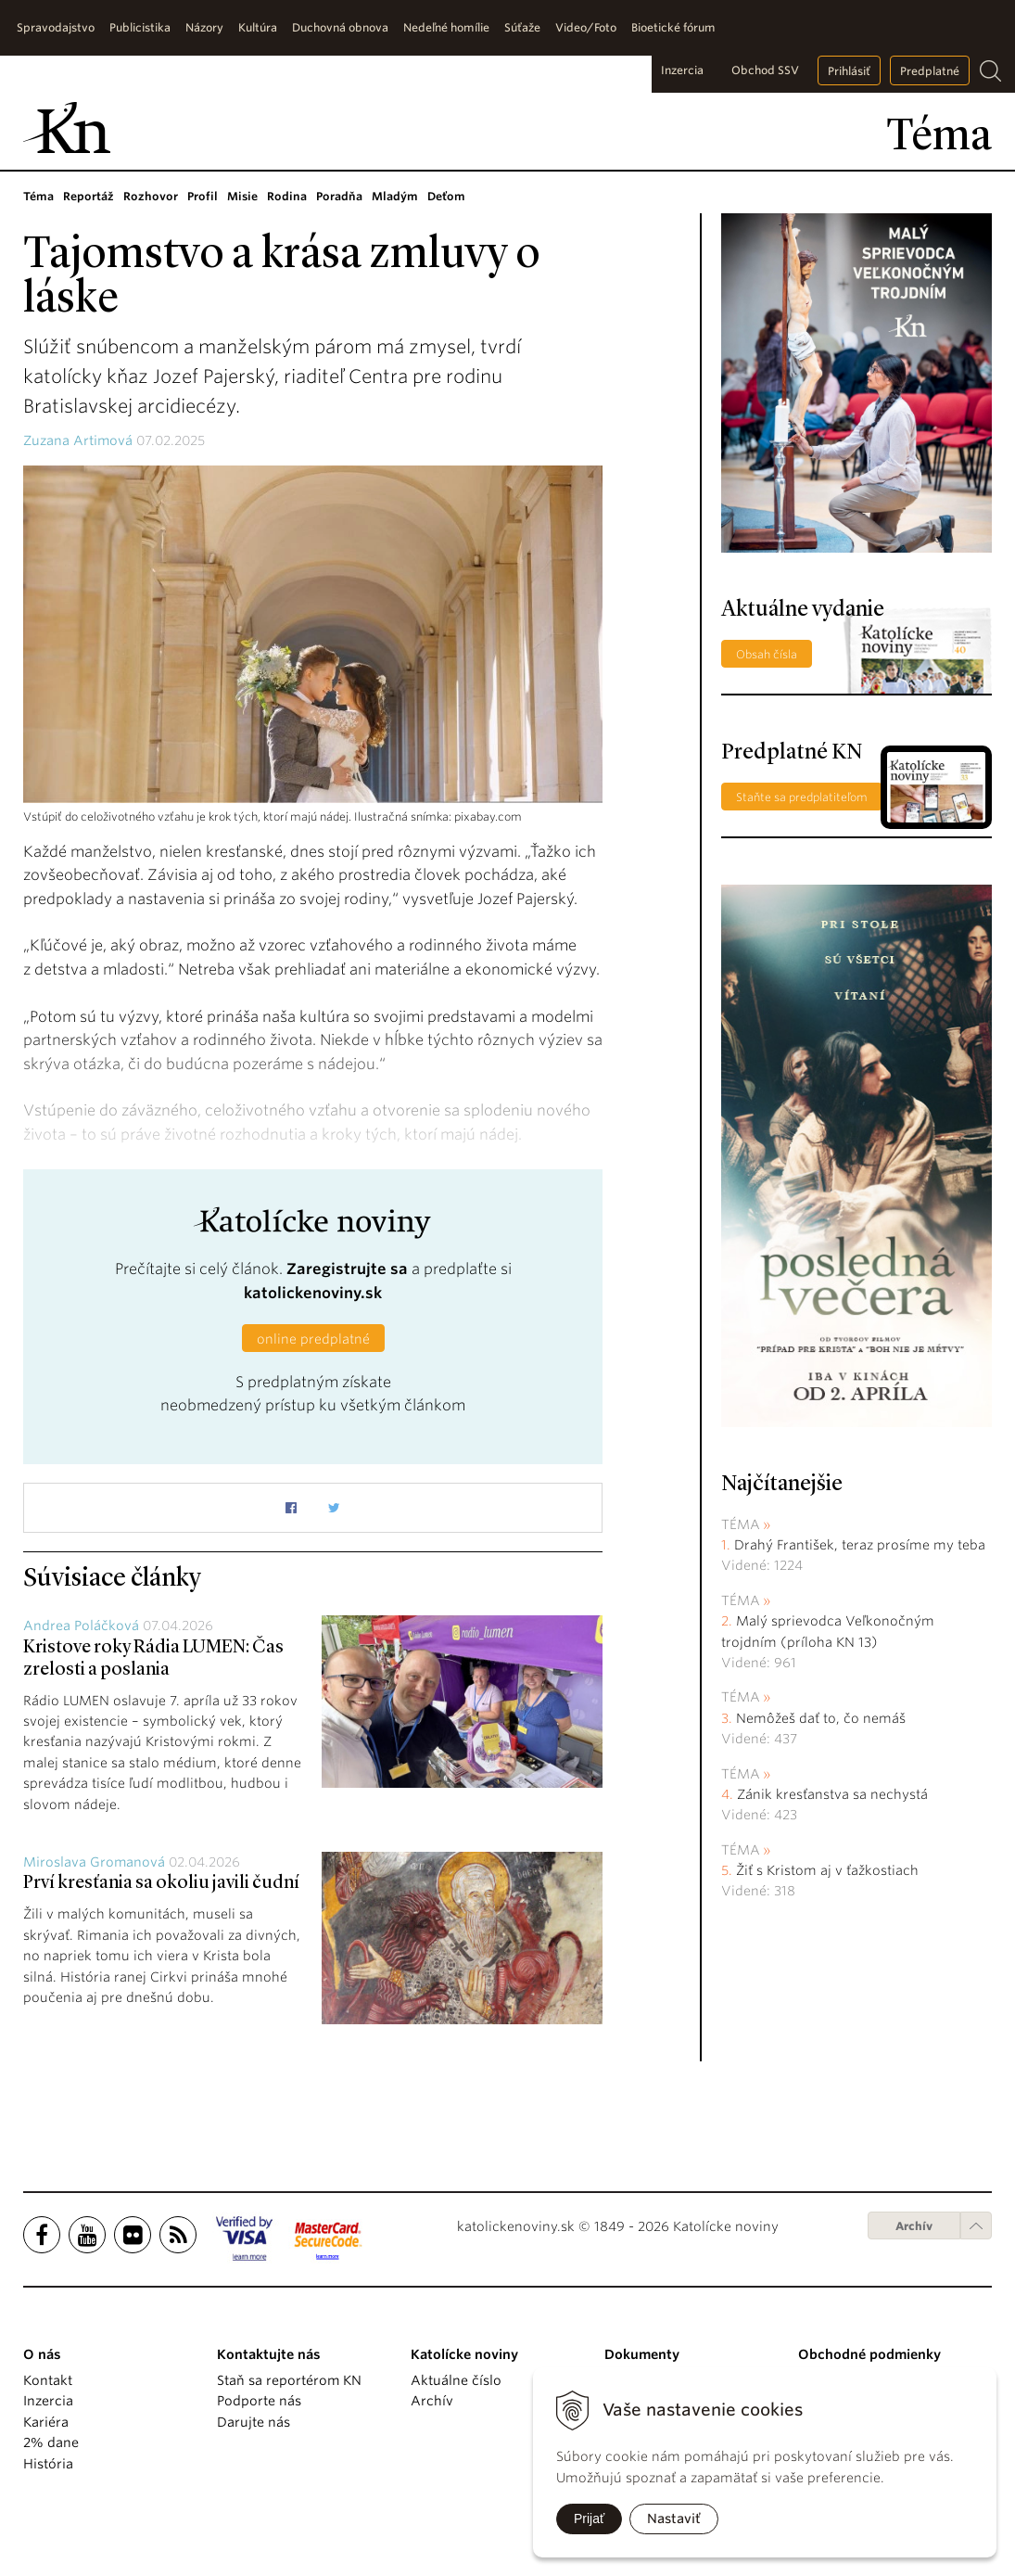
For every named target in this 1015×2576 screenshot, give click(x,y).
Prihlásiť (849, 71)
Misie (242, 196)
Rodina (287, 196)
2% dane (51, 2442)
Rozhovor (150, 196)
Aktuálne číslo (456, 2380)
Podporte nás (259, 2400)
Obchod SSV (765, 70)
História (48, 2463)
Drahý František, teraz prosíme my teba (859, 1544)
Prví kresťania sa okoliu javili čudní (161, 1883)
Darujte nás (253, 2422)
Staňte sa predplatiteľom (802, 797)
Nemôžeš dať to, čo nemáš (821, 1718)
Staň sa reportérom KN (289, 2380)
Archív (914, 2226)
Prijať (589, 2518)
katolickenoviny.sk (313, 1293)
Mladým (395, 196)
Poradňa (339, 196)
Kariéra (46, 2422)
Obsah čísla (766, 654)
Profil (202, 196)
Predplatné (929, 71)
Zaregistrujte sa (347, 1269)
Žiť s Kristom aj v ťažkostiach (827, 1870)
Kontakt (47, 2380)
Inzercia (682, 70)
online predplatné (313, 1339)
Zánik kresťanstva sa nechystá (832, 1794)
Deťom (446, 196)
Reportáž (88, 196)
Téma (38, 196)
